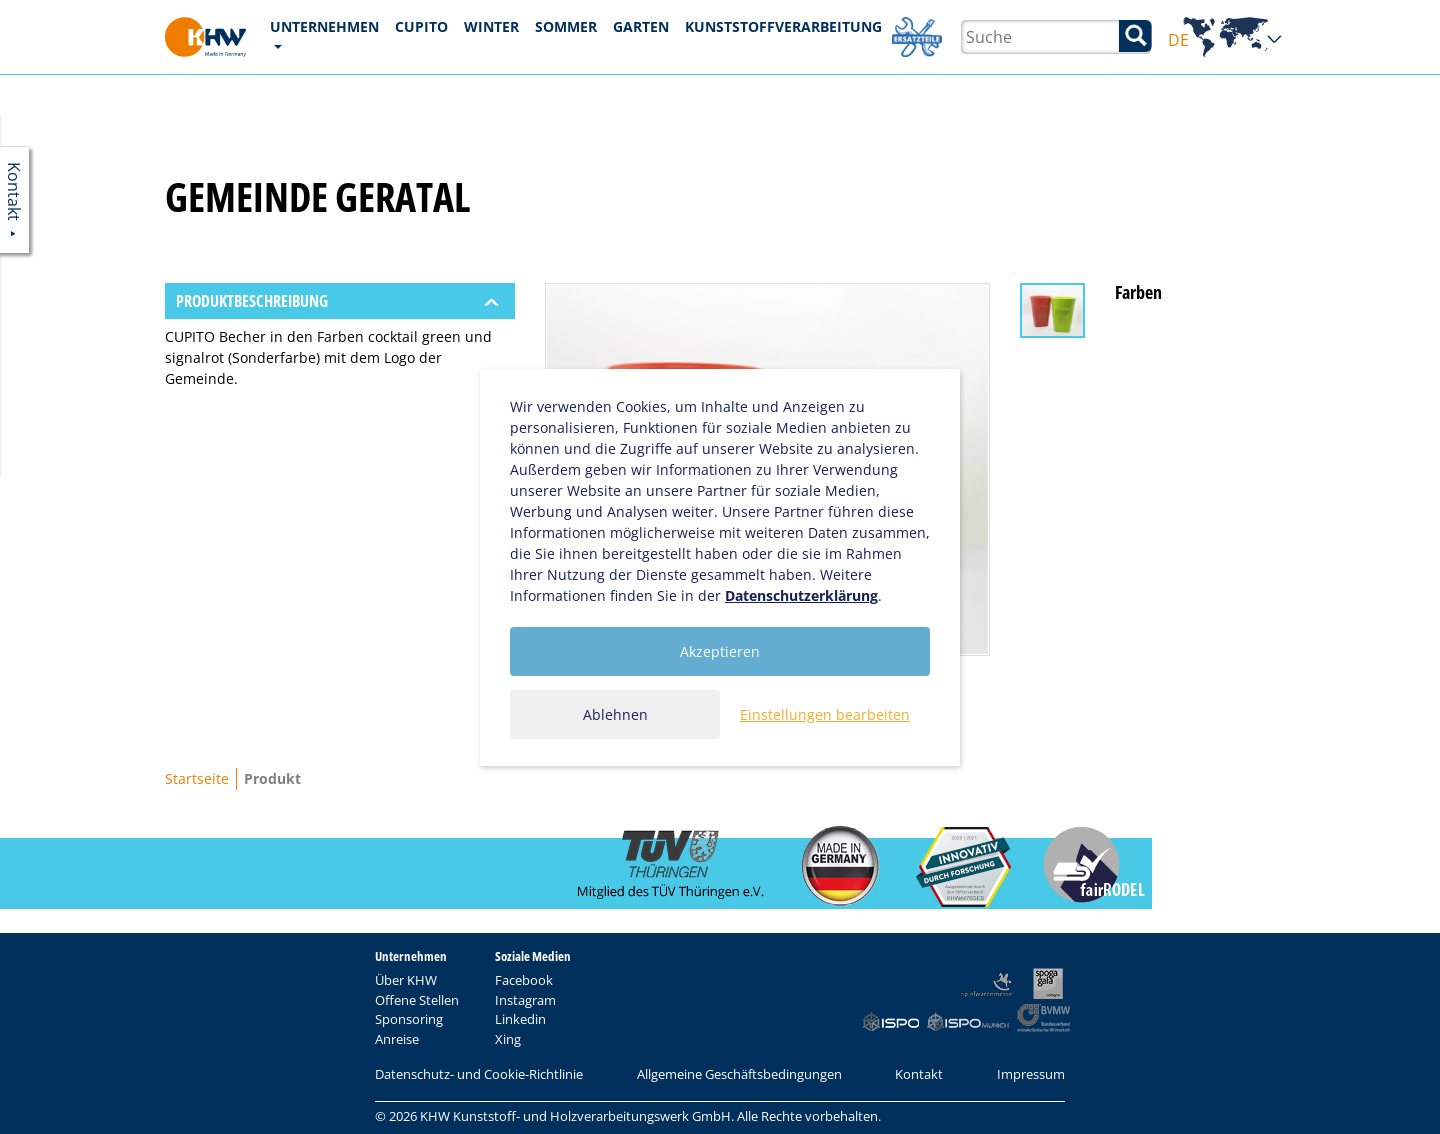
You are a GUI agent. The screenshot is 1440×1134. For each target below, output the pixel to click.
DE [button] (1225, 40)
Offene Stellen (417, 1000)
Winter (491, 26)
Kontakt (919, 1074)
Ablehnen (615, 714)
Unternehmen (324, 26)
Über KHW (406, 980)
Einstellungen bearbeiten (825, 714)
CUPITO (421, 26)
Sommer (566, 26)
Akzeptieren (720, 651)
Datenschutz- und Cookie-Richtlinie (479, 1074)
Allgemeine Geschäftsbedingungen (739, 1074)
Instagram (525, 1000)
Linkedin (520, 1019)
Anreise (397, 1039)
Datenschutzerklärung (801, 595)
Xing (508, 1039)
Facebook (524, 980)
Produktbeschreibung (252, 301)
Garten (641, 26)
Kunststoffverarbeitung (783, 26)
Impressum (1031, 1074)
